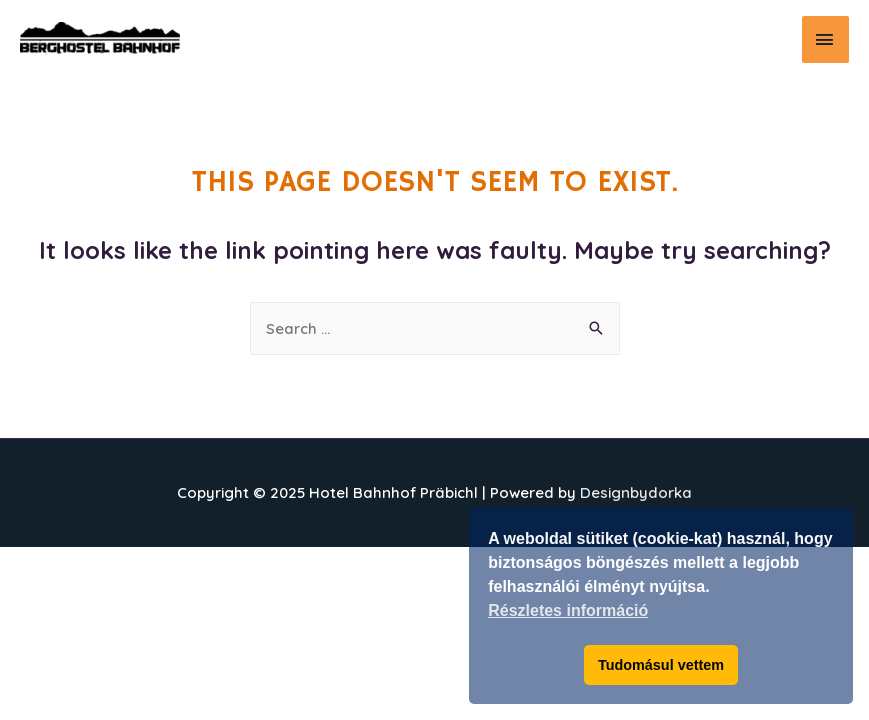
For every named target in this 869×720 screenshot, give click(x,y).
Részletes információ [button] (568, 610)
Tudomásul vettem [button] (661, 665)
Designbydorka (636, 492)
